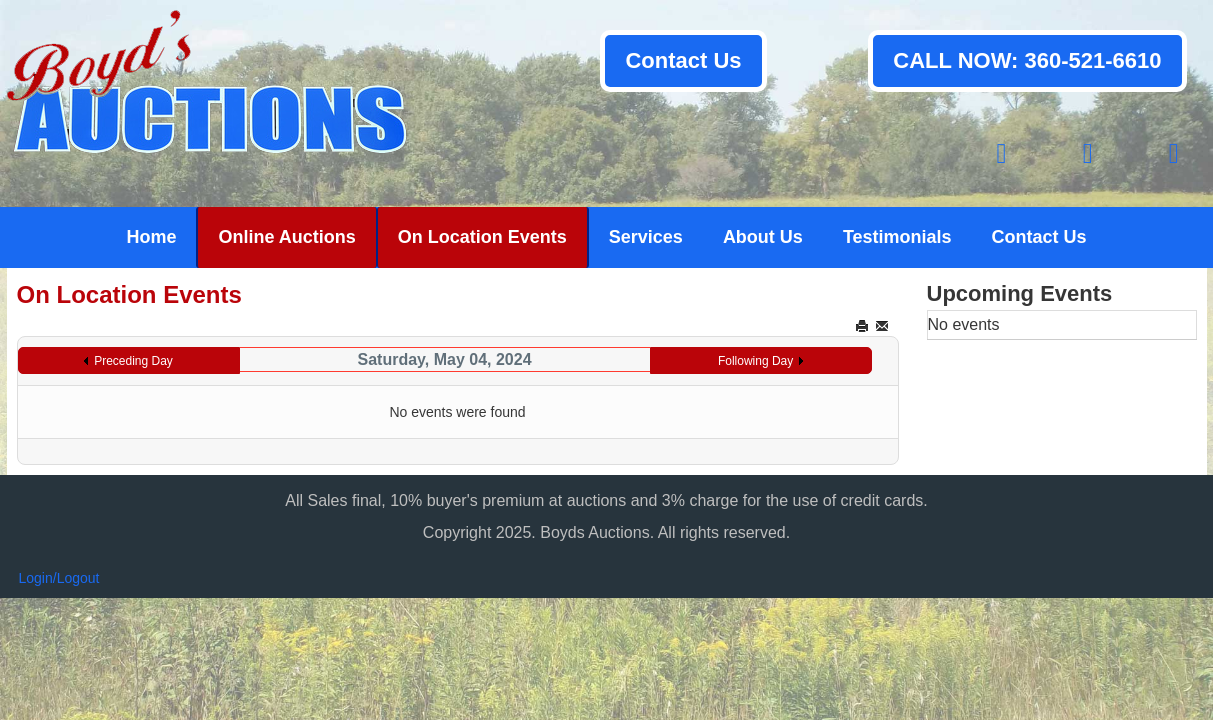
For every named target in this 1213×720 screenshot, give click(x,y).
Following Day (755, 361)
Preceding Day (133, 361)
